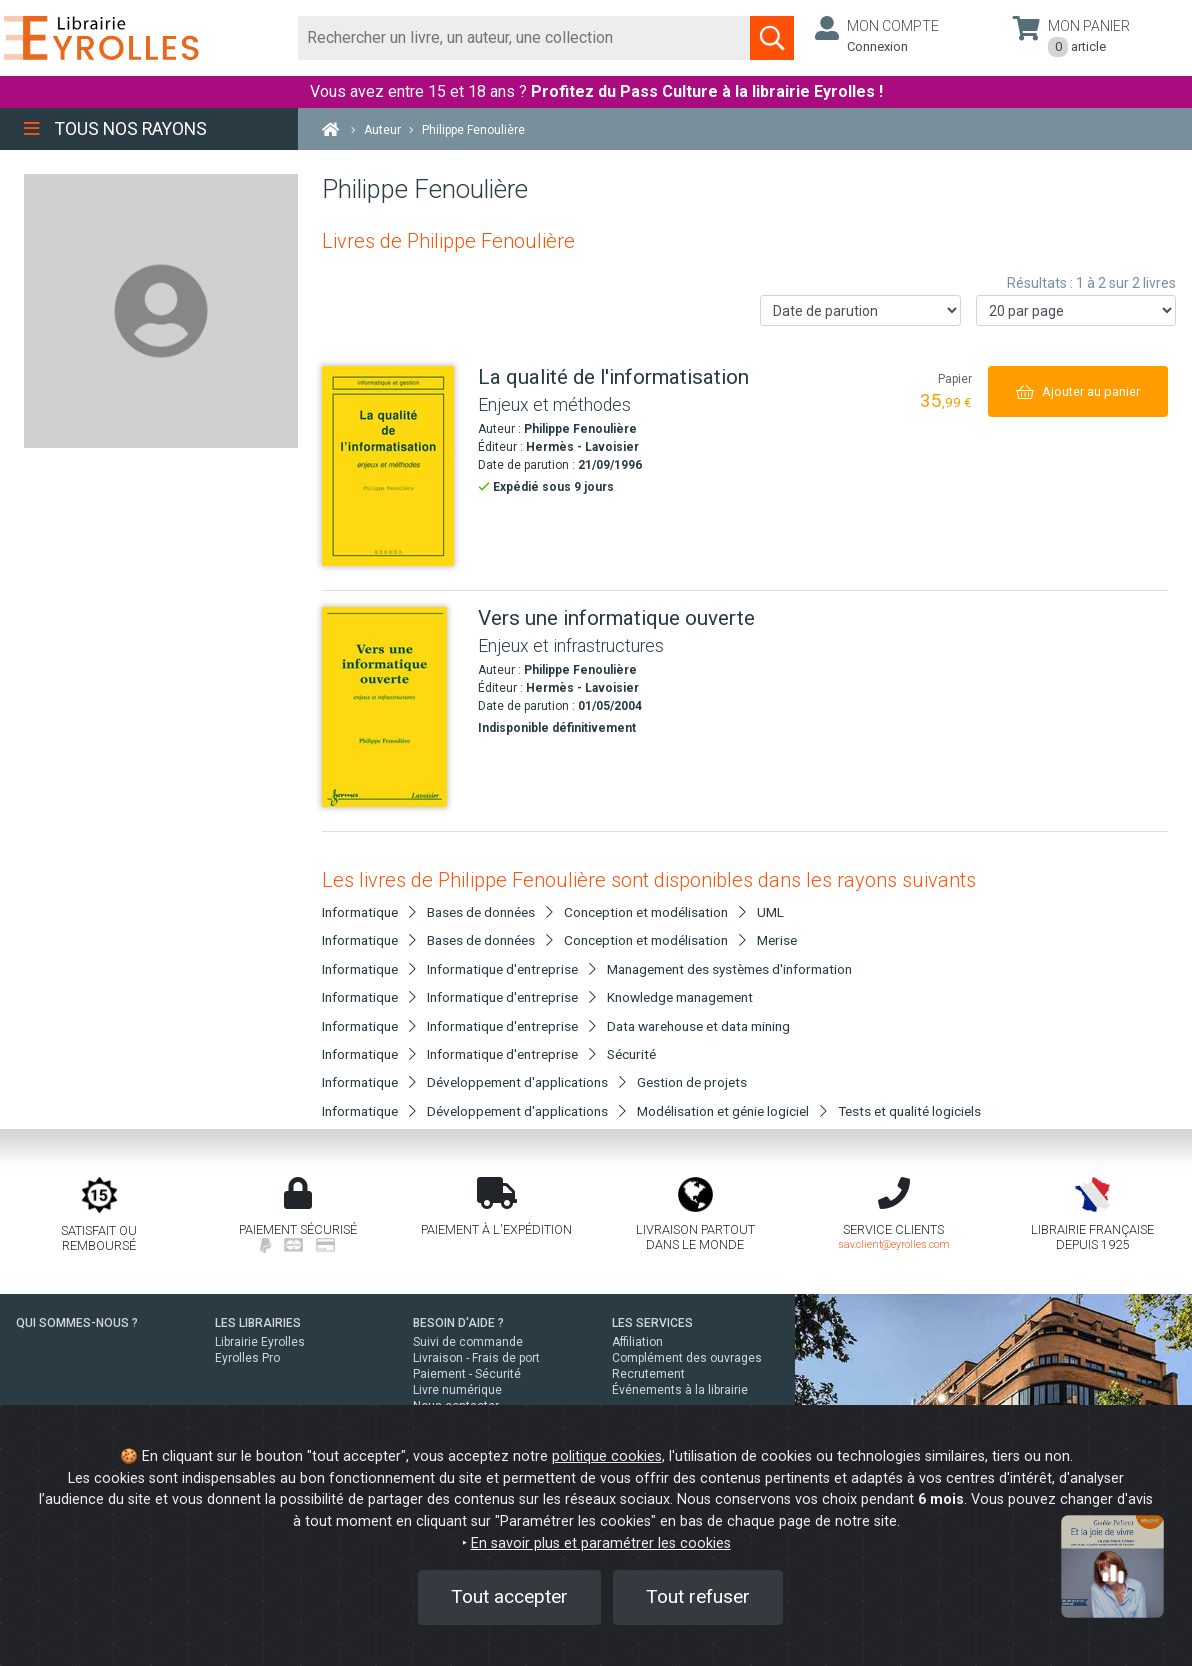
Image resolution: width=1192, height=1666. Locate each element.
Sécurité (631, 1054)
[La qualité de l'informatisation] (392, 466)
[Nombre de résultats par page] (1076, 310)
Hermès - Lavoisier (582, 447)
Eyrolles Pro (247, 1358)
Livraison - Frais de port (476, 1358)
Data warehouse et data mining (698, 1026)
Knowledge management (680, 997)
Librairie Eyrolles (260, 1342)
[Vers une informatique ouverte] (392, 707)
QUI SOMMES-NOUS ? (77, 1323)
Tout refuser (698, 1596)
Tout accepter (509, 1596)
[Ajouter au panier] (1078, 391)
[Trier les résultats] (860, 310)
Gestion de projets (692, 1082)
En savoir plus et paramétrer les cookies (601, 1543)
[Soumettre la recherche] (772, 38)
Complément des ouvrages (687, 1358)
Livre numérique (457, 1390)
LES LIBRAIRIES (258, 1323)
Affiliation (637, 1342)
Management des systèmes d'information (729, 969)
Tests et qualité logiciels (909, 1111)
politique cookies (607, 1456)
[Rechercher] (524, 38)
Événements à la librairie (680, 1390)
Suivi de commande (468, 1342)
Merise (777, 940)
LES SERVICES (652, 1323)
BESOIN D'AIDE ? (458, 1323)
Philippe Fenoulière (580, 429)
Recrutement (648, 1374)
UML (770, 912)
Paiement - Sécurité (467, 1374)
